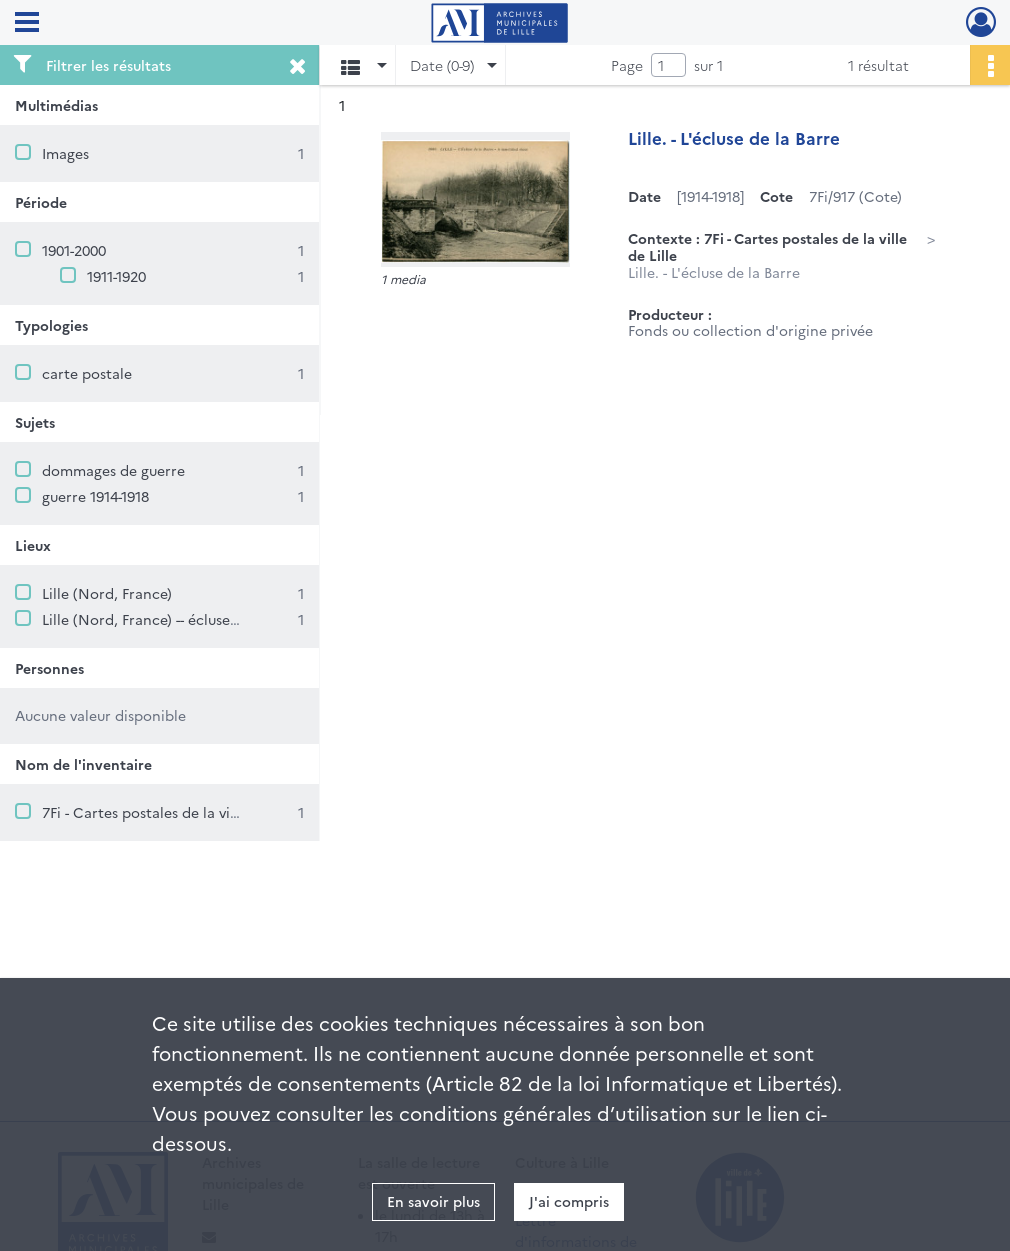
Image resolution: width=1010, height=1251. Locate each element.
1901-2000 (74, 250)
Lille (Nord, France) (107, 593)
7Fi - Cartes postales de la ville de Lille (170, 812)
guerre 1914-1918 (95, 496)
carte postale (87, 373)
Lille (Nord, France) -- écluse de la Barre (174, 619)
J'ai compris (569, 1201)
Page (627, 65)
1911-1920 (116, 276)
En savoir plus (433, 1201)
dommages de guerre (113, 470)
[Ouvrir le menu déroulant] (27, 24)
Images (65, 153)
